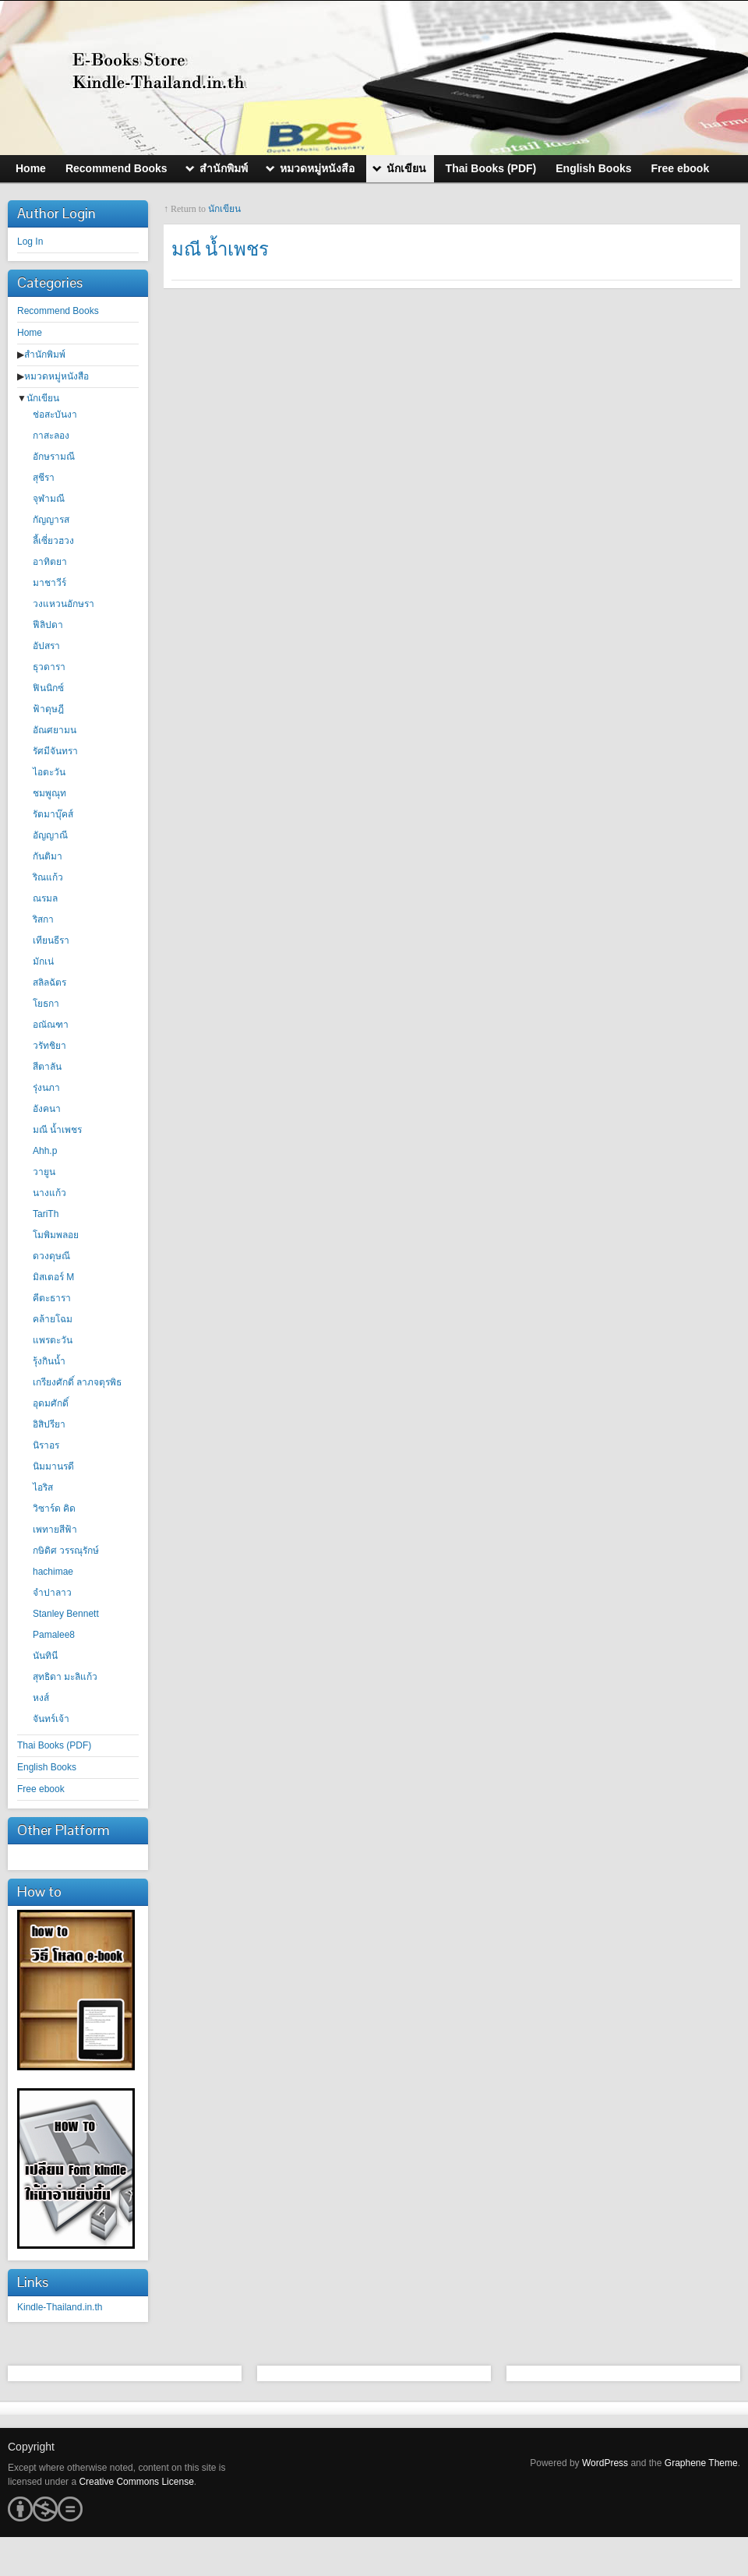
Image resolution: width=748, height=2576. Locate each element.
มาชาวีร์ (49, 582)
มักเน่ (43, 961)
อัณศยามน (54, 730)
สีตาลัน (47, 1066)
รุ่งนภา (46, 1087)
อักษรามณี (54, 456)
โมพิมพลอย (56, 1235)
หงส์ (41, 1697)
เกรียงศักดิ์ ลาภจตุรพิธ (77, 1382)
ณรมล (45, 898)
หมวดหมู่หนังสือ (56, 376)
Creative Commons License (136, 2481)
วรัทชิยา (49, 1045)
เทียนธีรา (51, 940)
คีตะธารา (52, 1298)
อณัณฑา (51, 1024)
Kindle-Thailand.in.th (59, 2307)
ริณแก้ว (48, 877)
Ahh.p (45, 1150)
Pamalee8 (54, 1634)
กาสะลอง (51, 435)
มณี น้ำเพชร (57, 1129)
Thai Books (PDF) (54, 1745)
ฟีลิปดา (48, 624)
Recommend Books (58, 310)
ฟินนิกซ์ (48, 688)
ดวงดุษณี (51, 1256)
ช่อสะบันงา (55, 414)
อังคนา (47, 1108)
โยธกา (46, 1003)
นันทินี (45, 1655)
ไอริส (43, 1487)
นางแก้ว (49, 1192)
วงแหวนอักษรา (63, 603)
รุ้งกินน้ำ (49, 1361)
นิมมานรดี (53, 1466)
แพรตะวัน (52, 1340)
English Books (46, 1767)
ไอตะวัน (49, 772)
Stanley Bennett (66, 1613)
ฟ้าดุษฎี (48, 709)
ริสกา (43, 919)
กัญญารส (51, 519)
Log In (30, 241)
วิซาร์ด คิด (54, 1508)
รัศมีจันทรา (55, 751)
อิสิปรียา (49, 1424)
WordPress (605, 2463)
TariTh (45, 1214)
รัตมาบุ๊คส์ (53, 814)
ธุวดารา (49, 667)
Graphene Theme (701, 2463)
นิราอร (46, 1445)
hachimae (53, 1571)
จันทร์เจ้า (51, 1718)
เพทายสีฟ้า (55, 1529)
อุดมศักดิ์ (51, 1403)
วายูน (44, 1171)
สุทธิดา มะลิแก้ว (65, 1676)
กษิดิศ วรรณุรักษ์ (66, 1550)
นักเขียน (42, 398)
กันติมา (47, 856)
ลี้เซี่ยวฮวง (53, 540)
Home (29, 332)
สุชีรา (44, 477)
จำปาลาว (52, 1592)
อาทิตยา (50, 561)
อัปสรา (46, 645)
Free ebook (41, 1789)
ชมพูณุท (49, 793)
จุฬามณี (49, 498)
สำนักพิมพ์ (44, 354)
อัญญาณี (50, 835)
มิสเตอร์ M (53, 1277)
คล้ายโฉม (52, 1319)
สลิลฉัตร (49, 982)
